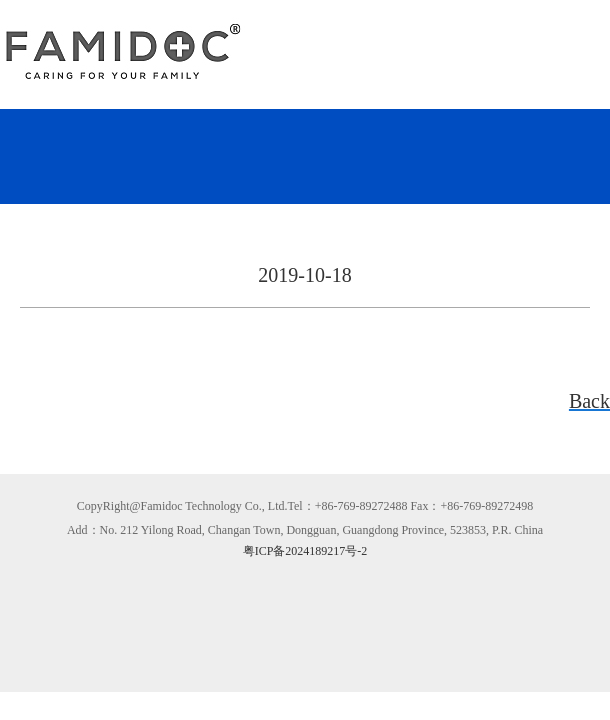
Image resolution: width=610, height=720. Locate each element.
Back (589, 401)
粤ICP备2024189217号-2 (305, 551)
